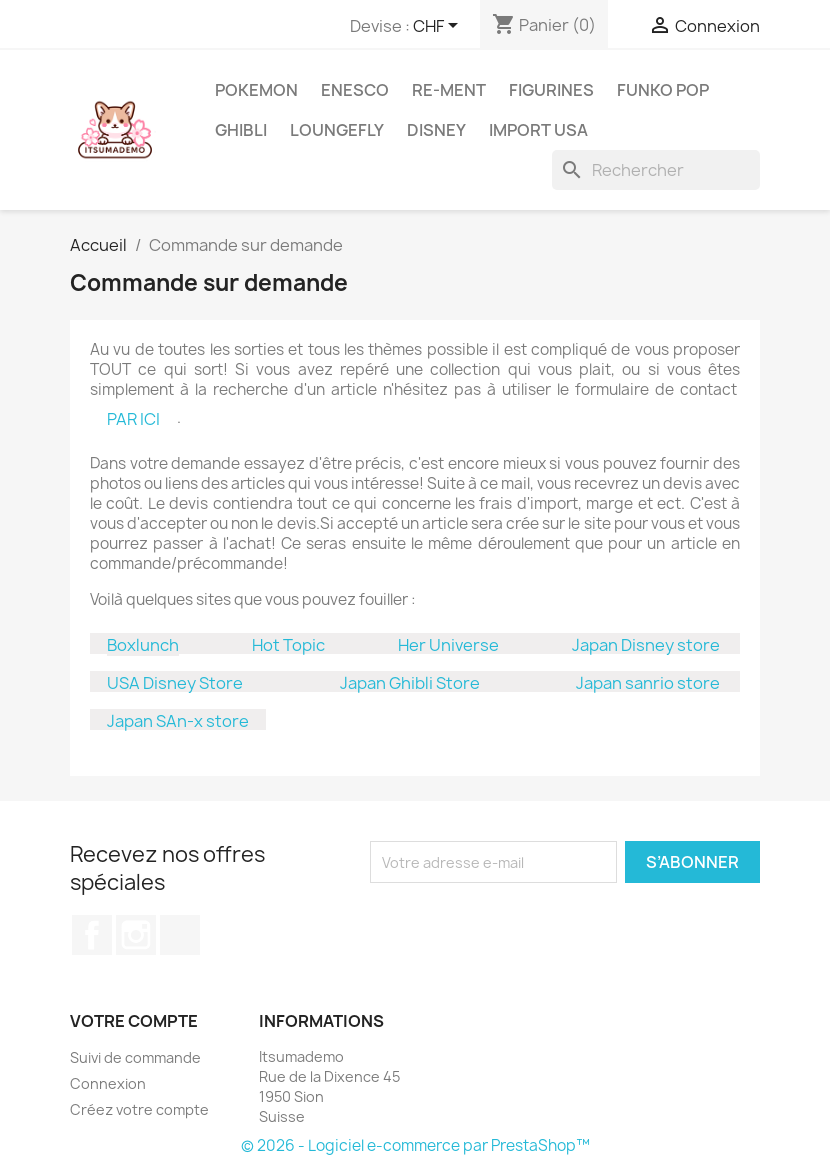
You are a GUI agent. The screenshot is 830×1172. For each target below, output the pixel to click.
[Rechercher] (656, 170)
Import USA (538, 130)
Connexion (108, 1083)
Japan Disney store (646, 645)
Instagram (136, 935)
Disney (436, 130)
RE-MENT (449, 90)
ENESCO (355, 90)
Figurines (551, 90)
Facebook (92, 935)
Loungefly (337, 130)
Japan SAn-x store (178, 721)
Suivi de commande (135, 1057)
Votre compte (134, 1021)
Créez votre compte (139, 1109)
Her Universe (448, 645)
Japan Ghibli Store (410, 683)
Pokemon (256, 90)
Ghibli (241, 130)
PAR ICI (133, 419)
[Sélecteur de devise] (439, 27)
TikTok (180, 935)
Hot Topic (288, 645)
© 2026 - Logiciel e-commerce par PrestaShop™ (415, 1145)
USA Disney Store (175, 683)
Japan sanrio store (648, 683)
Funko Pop (663, 90)
